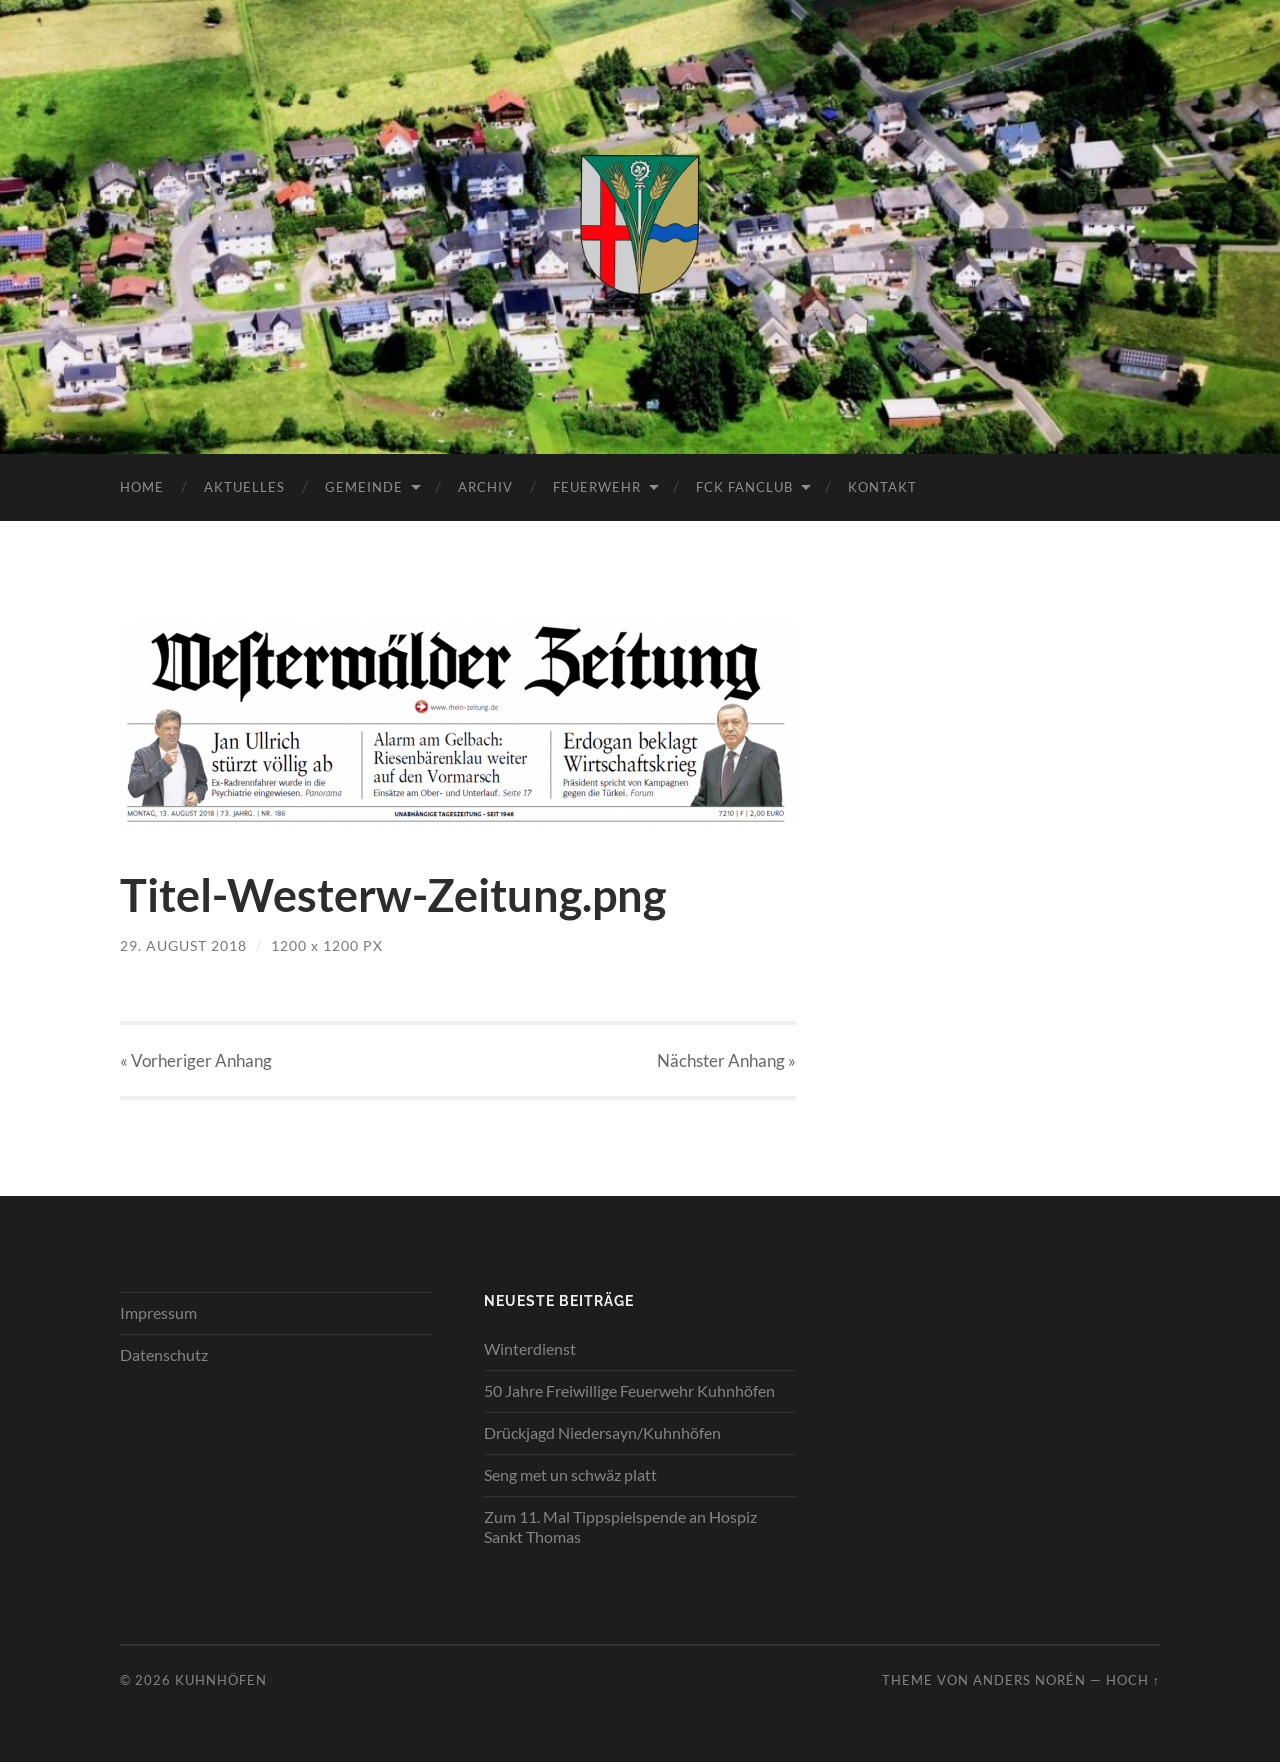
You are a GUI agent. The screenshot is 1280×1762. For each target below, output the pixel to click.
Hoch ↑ (1133, 1680)
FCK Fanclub (744, 487)
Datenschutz (164, 1354)
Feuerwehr (597, 487)
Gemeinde (364, 487)
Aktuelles (244, 487)
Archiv (485, 487)
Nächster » (726, 1060)
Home (142, 487)
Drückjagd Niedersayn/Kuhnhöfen (602, 1432)
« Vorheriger (196, 1060)
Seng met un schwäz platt (570, 1474)
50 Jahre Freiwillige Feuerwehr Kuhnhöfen (629, 1390)
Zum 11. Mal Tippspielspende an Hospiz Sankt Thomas (620, 1527)
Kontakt (882, 487)
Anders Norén (1029, 1680)
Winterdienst (530, 1348)
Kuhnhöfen (221, 1680)
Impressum (158, 1312)
